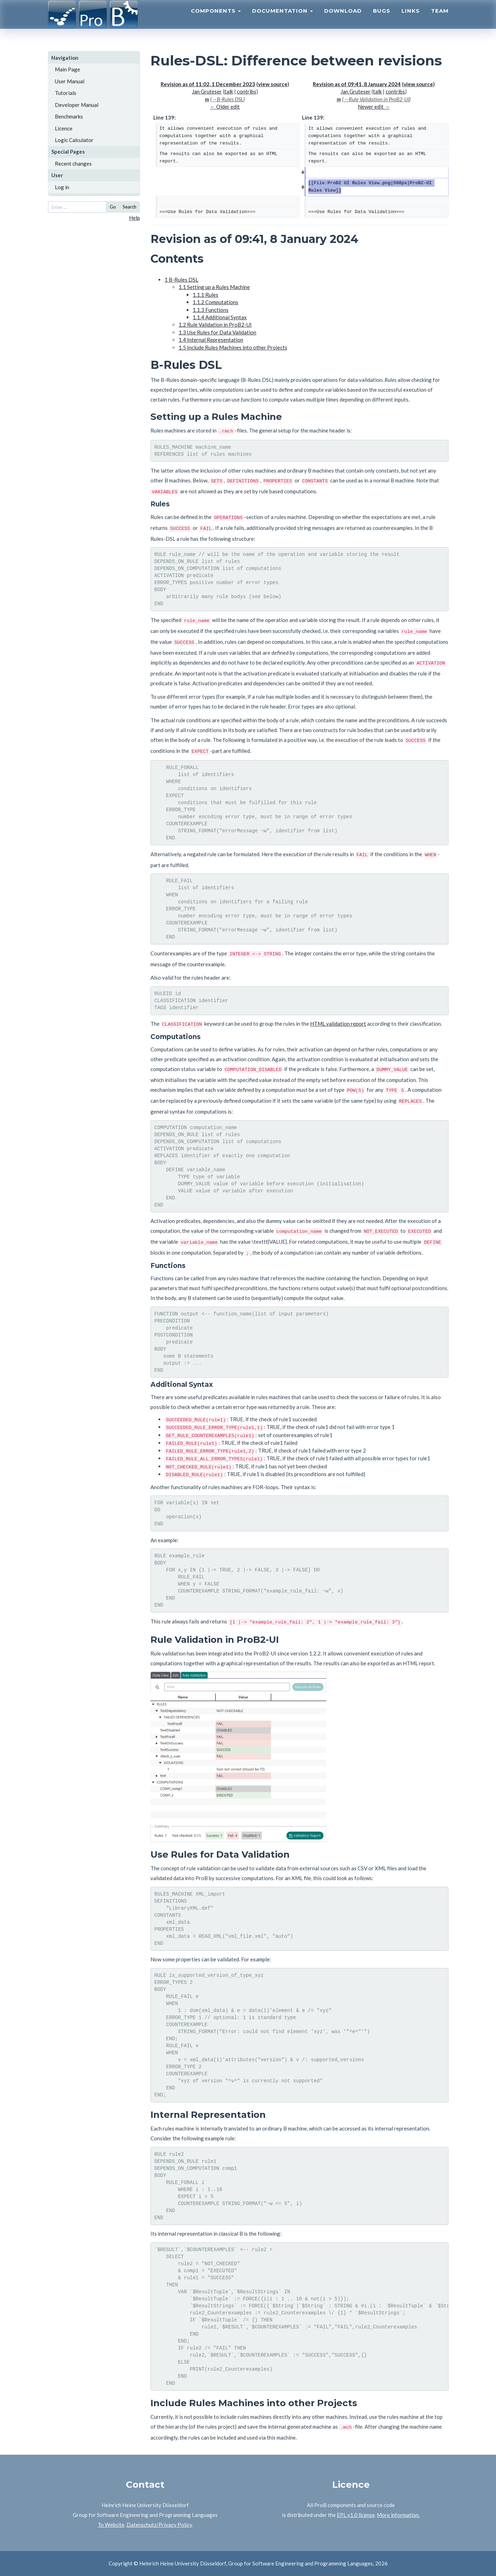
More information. (398, 2515)
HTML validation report (338, 1023)
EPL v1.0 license (356, 2515)
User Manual (69, 81)
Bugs (381, 19)
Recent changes (73, 163)
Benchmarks (69, 116)
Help (134, 217)
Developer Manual (76, 105)
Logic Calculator (74, 140)
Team (440, 19)
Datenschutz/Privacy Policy (159, 2524)
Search (129, 207)
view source (273, 84)
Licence (63, 128)
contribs (246, 91)
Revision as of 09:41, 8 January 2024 (357, 84)
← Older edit (225, 106)
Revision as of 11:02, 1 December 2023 (208, 84)
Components (216, 19)
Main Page (67, 69)
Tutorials (65, 93)
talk (228, 91)
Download (343, 19)
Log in (62, 187)
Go (113, 207)
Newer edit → (374, 106)
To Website (111, 2524)
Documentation (282, 19)
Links (410, 19)
